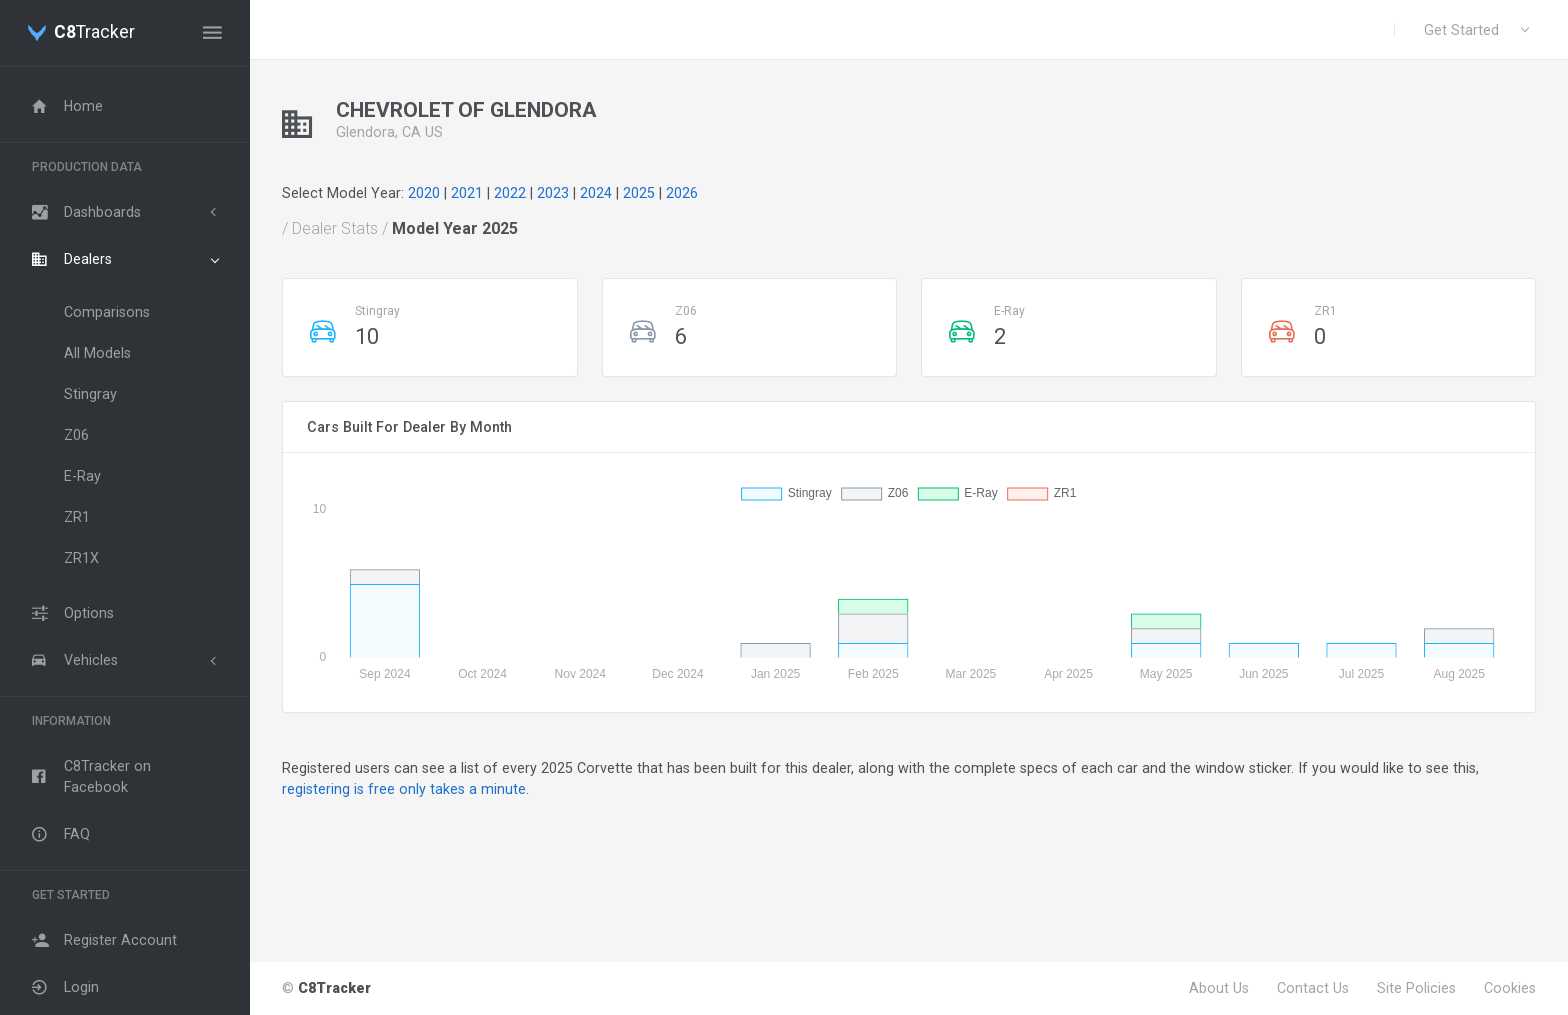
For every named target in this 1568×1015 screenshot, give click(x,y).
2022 (510, 193)
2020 (424, 193)
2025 (639, 193)
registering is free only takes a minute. (405, 789)
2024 (596, 193)
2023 (553, 193)
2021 (467, 193)
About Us (1219, 988)
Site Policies (1416, 988)
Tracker (94, 33)
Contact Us (1313, 988)
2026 (682, 193)
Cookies (1510, 988)
